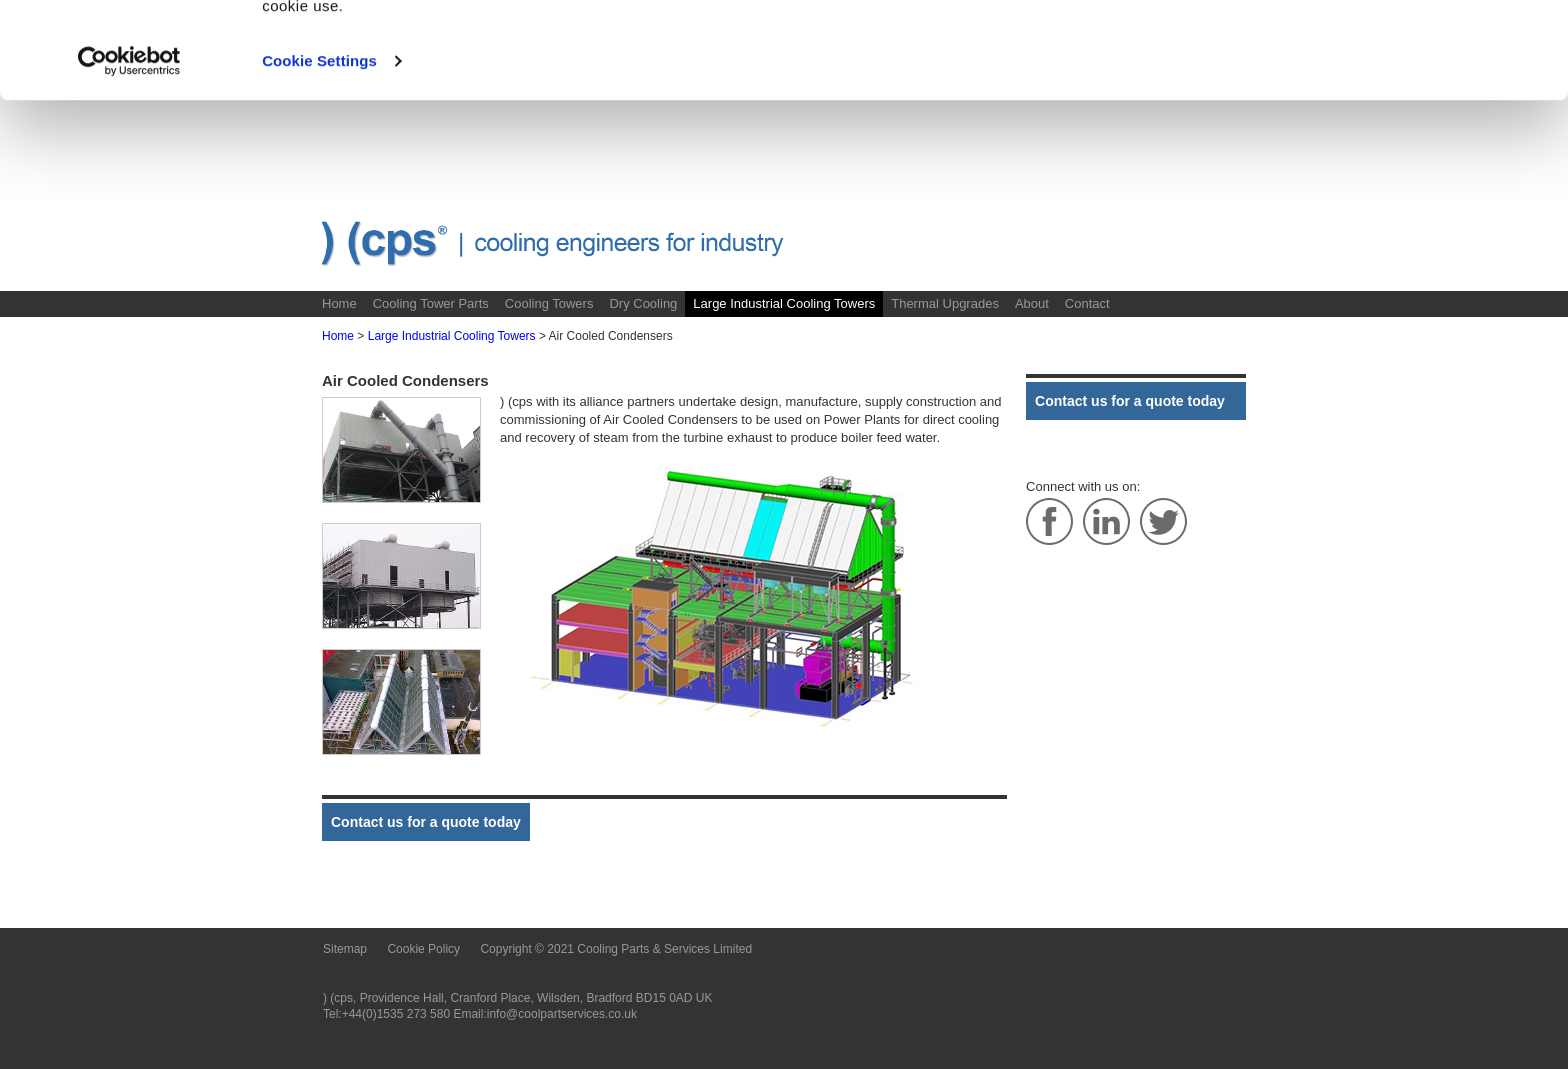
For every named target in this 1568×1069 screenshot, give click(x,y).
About (1032, 303)
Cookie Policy (825, 72)
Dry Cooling (643, 303)
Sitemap (345, 949)
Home (339, 303)
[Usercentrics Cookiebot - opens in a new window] (129, 152)
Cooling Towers (549, 303)
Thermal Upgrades (945, 303)
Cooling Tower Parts (431, 303)
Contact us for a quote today (426, 822)
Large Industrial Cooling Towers (784, 303)
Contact (1087, 303)
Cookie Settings (319, 151)
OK (1401, 52)
